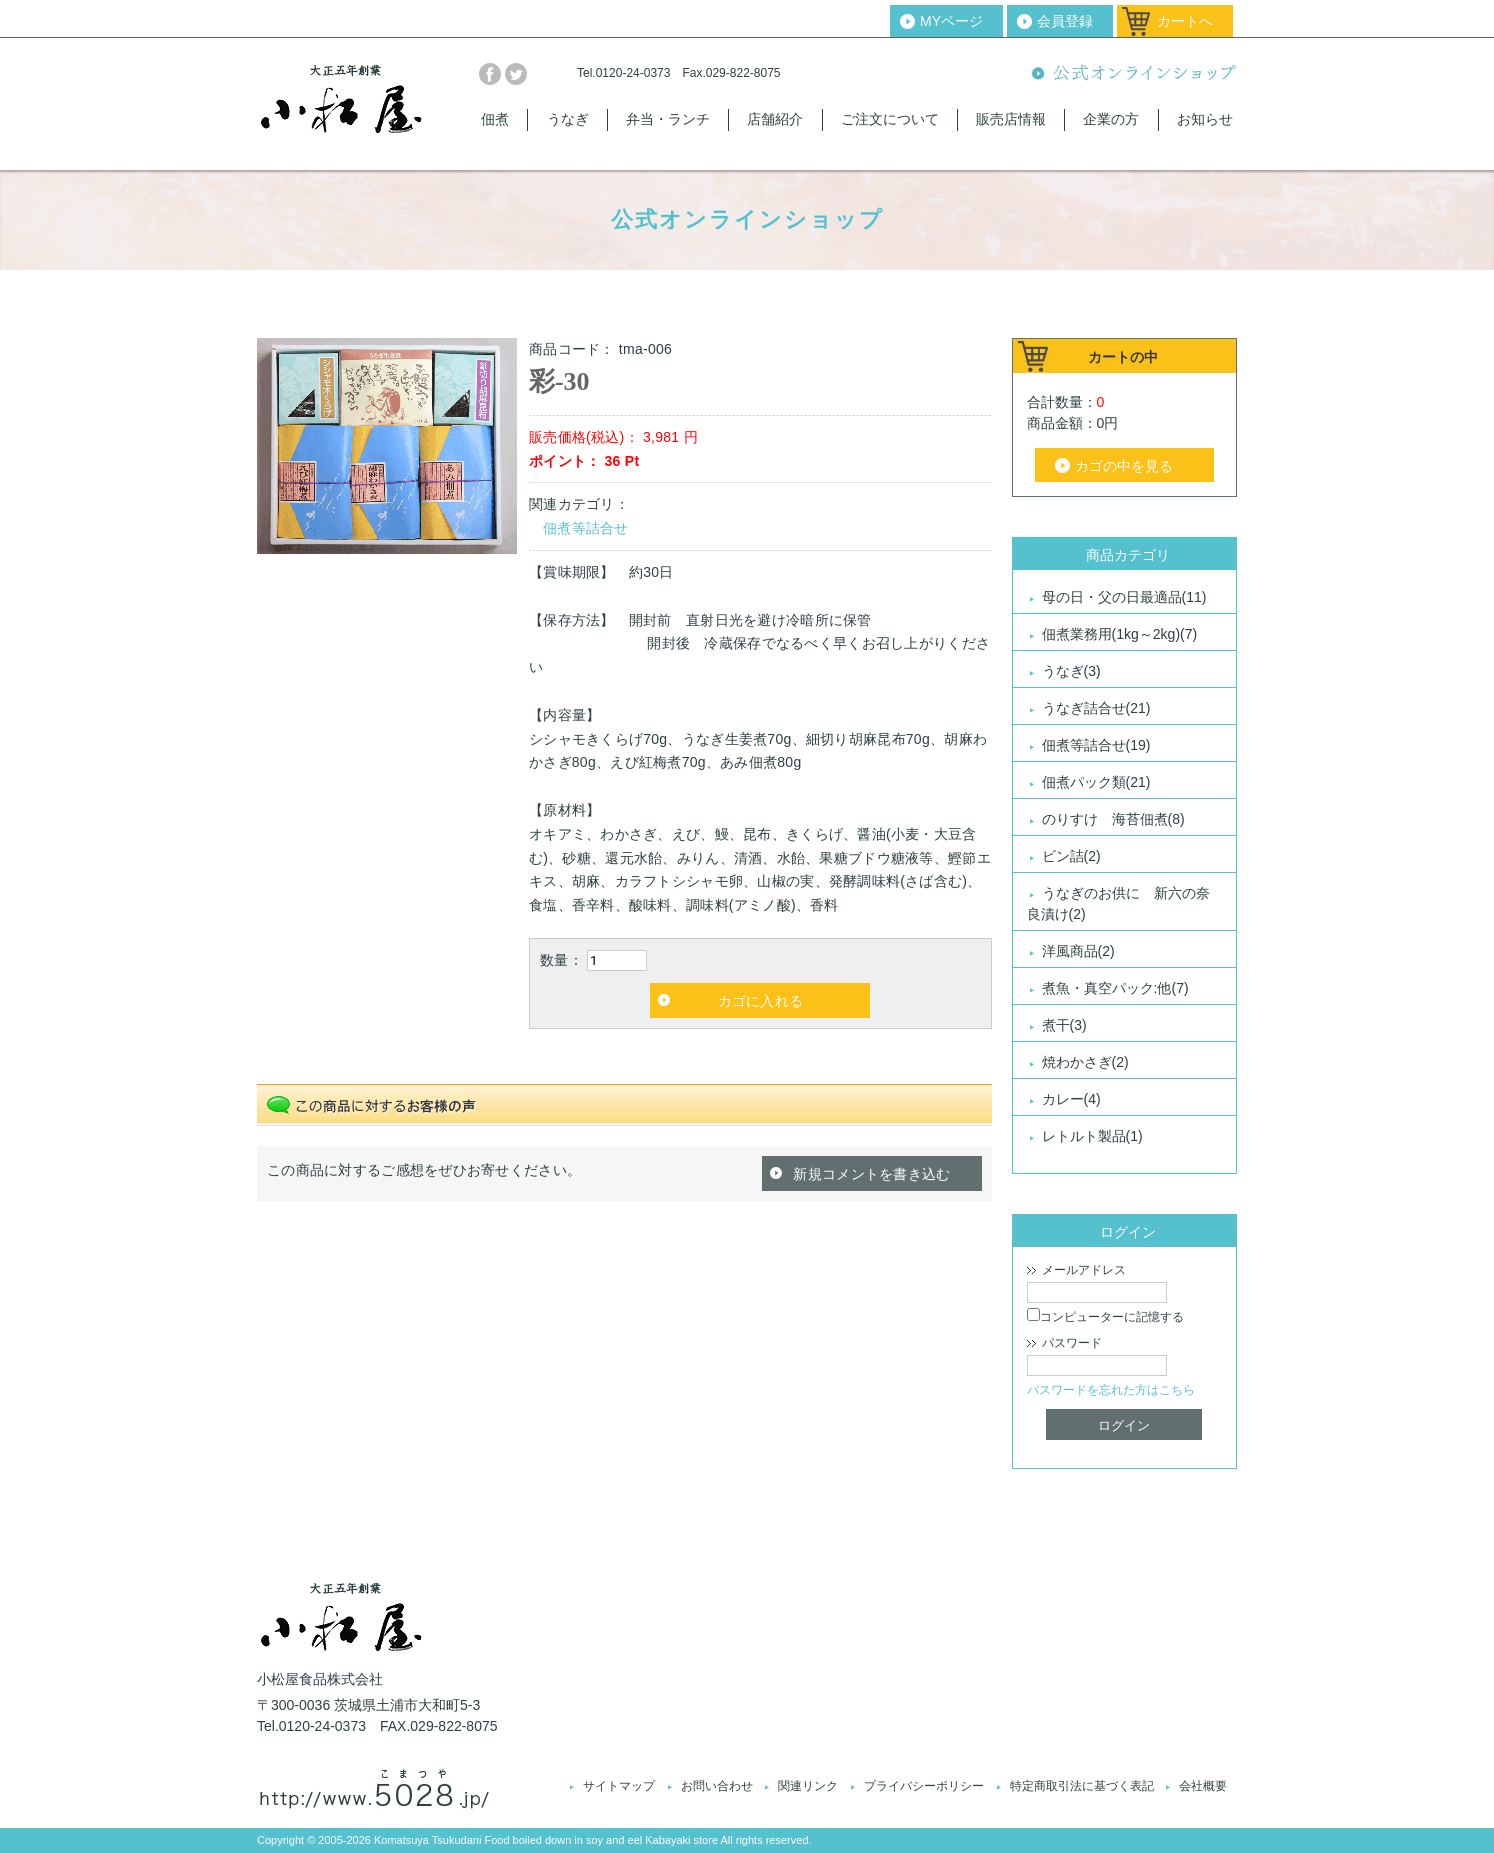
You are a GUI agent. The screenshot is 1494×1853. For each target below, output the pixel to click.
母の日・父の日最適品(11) (1124, 597)
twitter (516, 74)
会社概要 (1203, 1786)
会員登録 (1065, 21)
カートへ (1185, 21)
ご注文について (890, 119)
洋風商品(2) (1078, 951)
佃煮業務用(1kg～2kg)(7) (1120, 634)
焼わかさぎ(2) (1085, 1062)
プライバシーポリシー (924, 1786)
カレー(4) (1071, 1099)
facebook (490, 74)
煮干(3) (1064, 1025)
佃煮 (495, 119)
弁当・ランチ (668, 119)
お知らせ (1205, 119)
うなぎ (568, 119)
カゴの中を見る (1124, 466)
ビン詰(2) (1071, 856)
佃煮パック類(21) (1096, 782)
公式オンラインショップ (1134, 74)
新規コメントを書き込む (871, 1174)
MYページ (951, 21)
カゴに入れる (761, 1001)
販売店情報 (1011, 119)
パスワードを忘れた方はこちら (1111, 1390)
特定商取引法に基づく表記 (1082, 1786)
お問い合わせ (717, 1786)
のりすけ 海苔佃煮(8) (1113, 819)
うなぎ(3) (1071, 671)
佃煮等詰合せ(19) (1096, 745)
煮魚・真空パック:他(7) (1115, 988)
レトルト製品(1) (1092, 1136)
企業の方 (1111, 119)
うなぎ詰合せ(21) (1096, 708)
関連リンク (808, 1786)
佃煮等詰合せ (586, 528)
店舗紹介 (775, 119)
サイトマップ (619, 1786)
